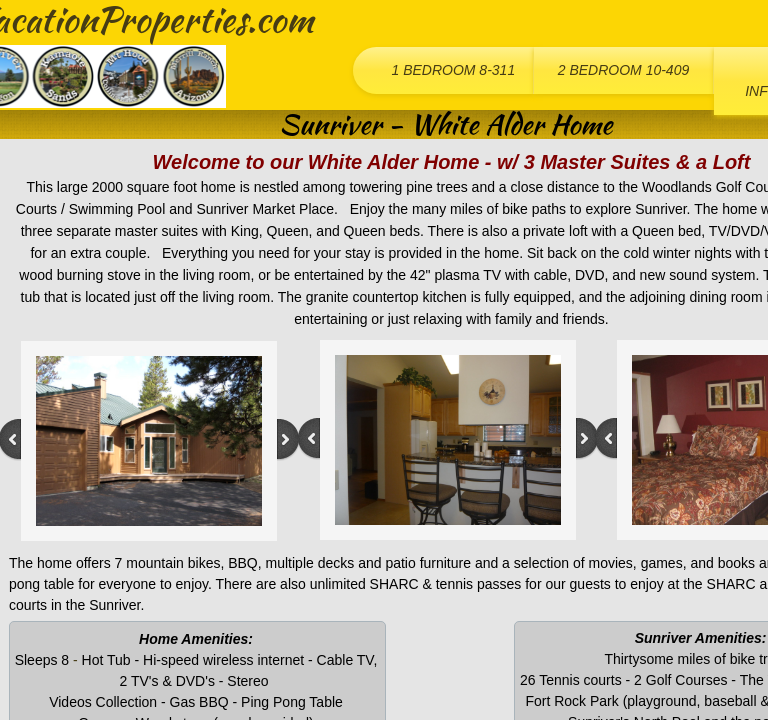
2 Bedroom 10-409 (624, 70)
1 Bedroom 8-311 (453, 70)
